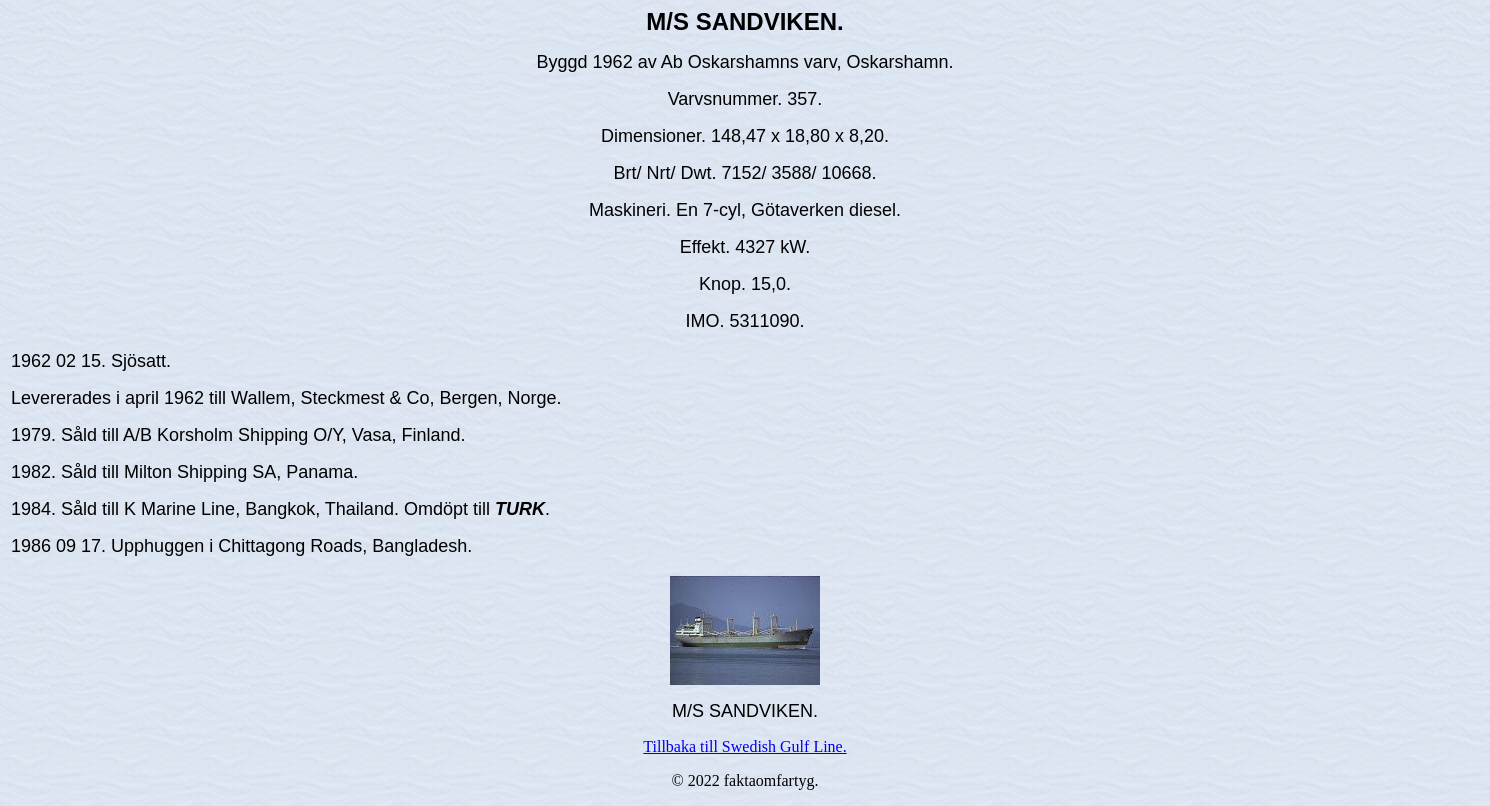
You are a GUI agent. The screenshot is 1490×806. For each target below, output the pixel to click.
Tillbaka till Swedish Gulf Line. (744, 746)
